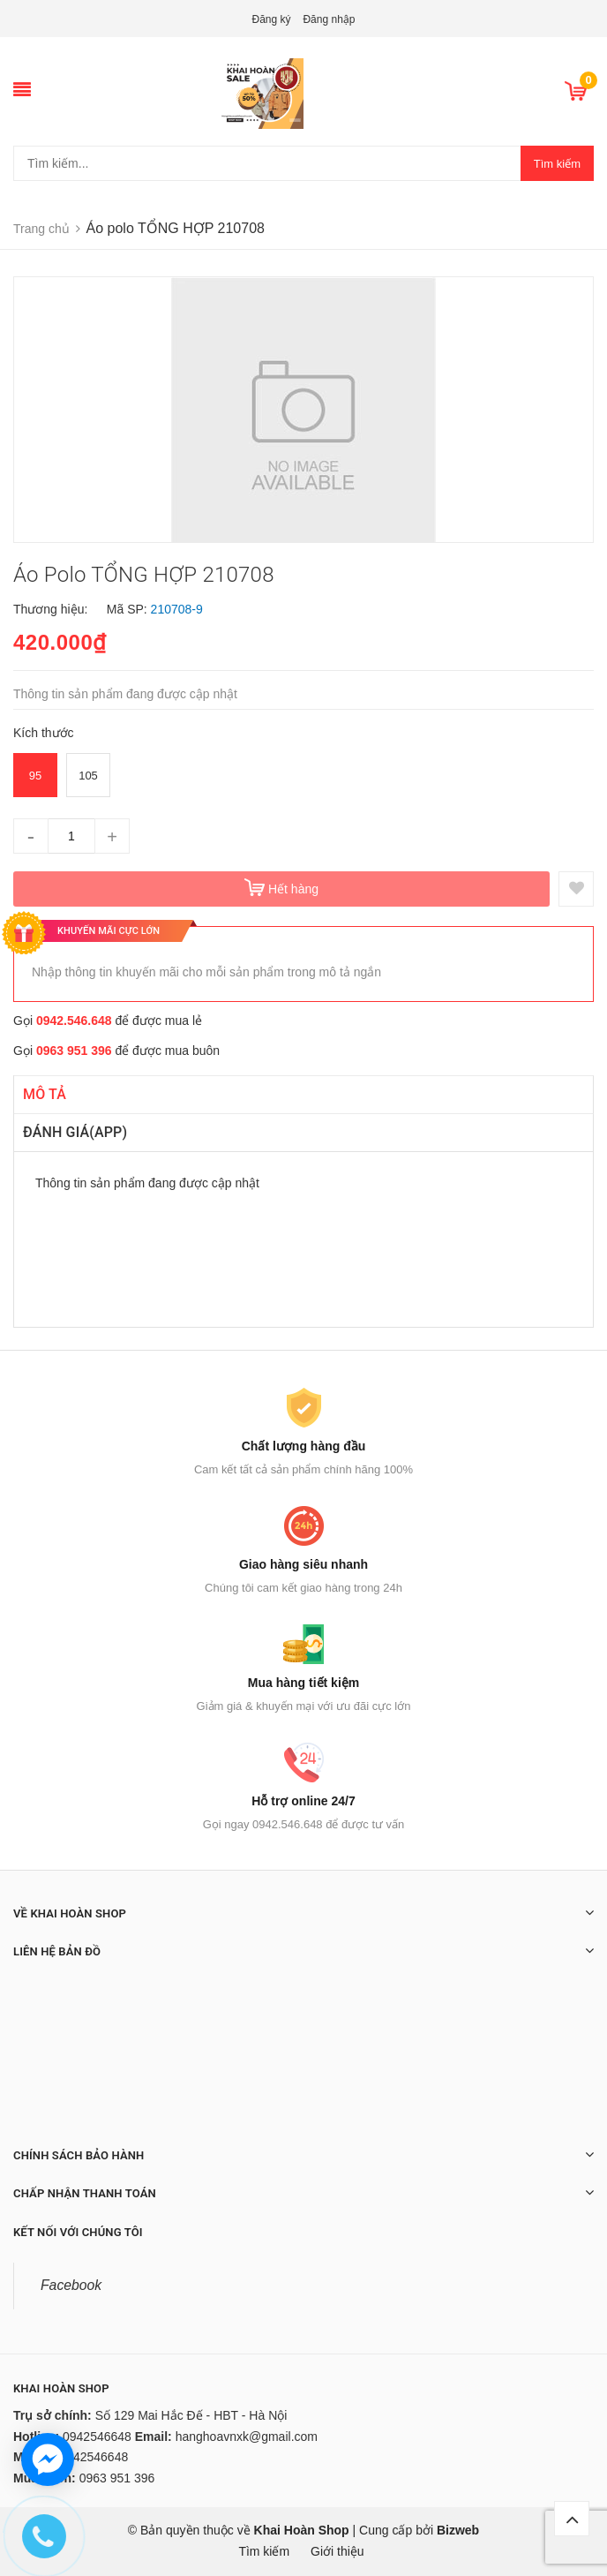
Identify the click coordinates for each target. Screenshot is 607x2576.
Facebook (71, 2285)
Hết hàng (293, 889)
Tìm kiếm (557, 163)
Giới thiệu (337, 2551)
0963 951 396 (74, 1050)
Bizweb (458, 2530)
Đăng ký (271, 19)
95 (35, 775)
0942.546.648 (74, 1020)
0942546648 (97, 2436)
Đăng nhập (329, 19)
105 (88, 775)
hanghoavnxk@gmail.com (247, 2436)
